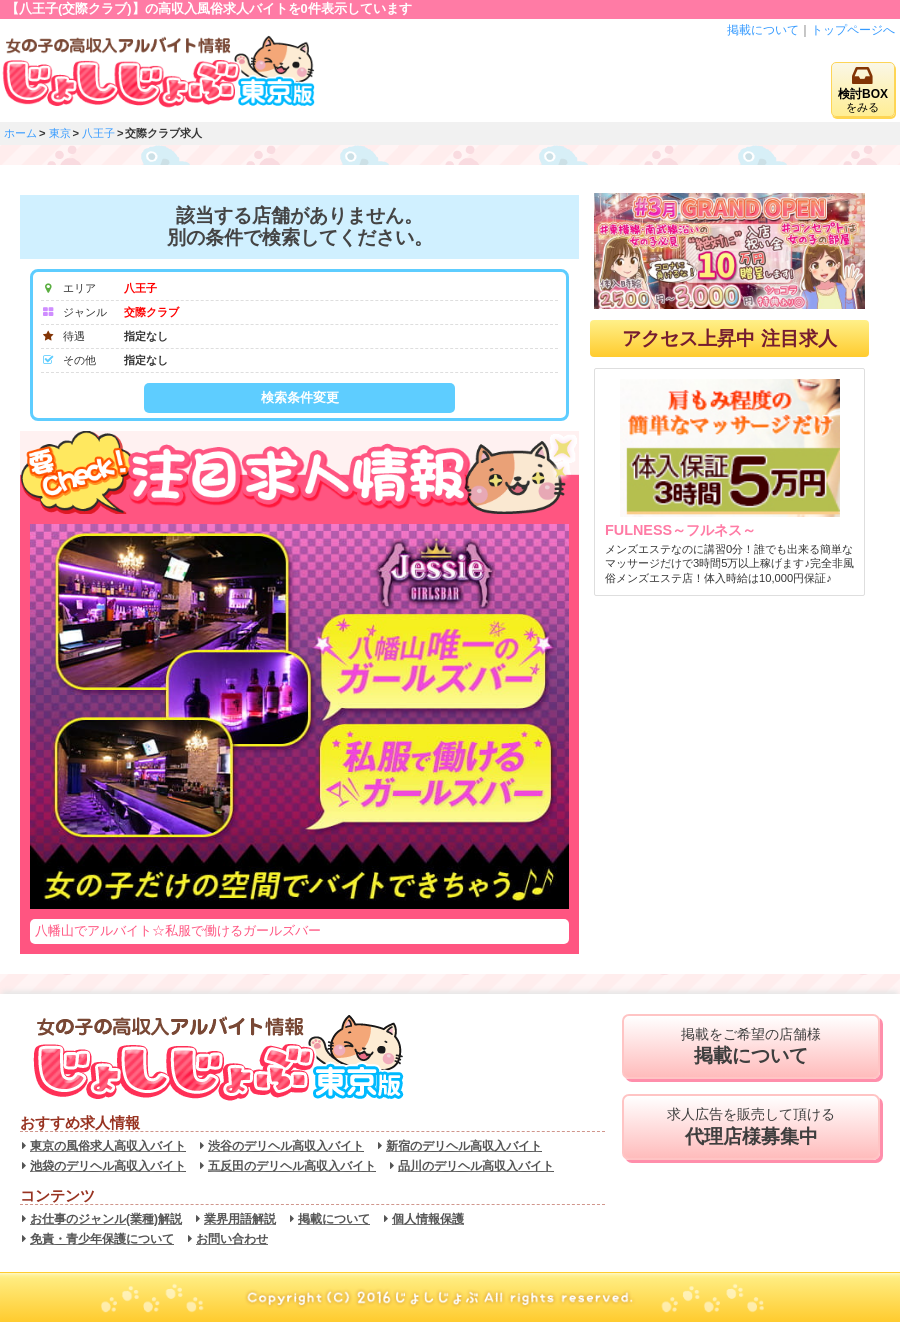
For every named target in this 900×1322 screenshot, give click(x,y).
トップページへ (853, 30)
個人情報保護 (428, 1219)
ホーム (20, 133)
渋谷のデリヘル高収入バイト (286, 1146)
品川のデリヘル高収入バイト (476, 1166)
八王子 (98, 133)
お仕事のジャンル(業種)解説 (106, 1219)
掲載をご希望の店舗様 (751, 1047)
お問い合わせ (232, 1239)
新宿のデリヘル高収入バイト (464, 1146)
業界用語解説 (240, 1219)
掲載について (763, 30)
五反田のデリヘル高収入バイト (292, 1166)
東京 (60, 133)
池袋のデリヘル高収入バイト (108, 1166)
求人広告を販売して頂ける (751, 1127)
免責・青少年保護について (102, 1239)
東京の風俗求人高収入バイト (108, 1146)
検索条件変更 (300, 397)
